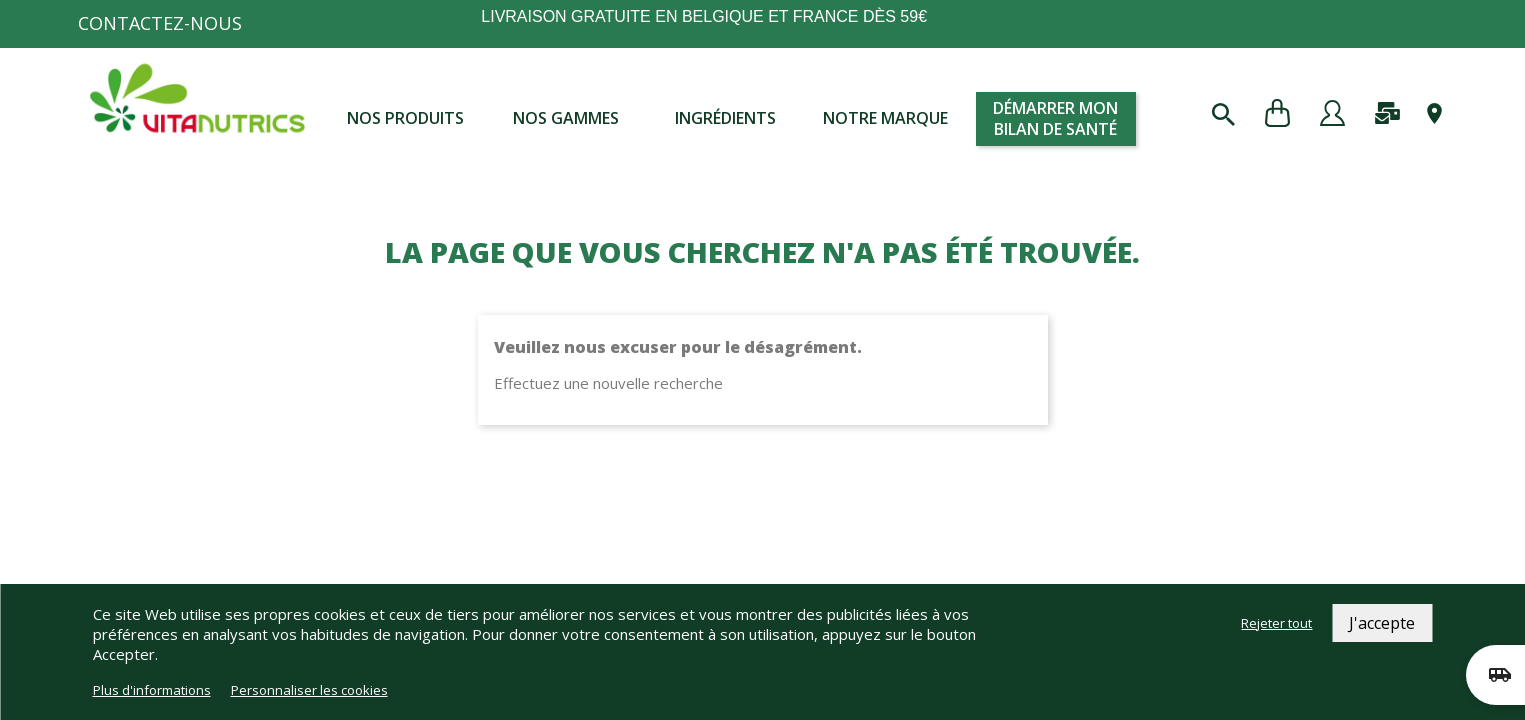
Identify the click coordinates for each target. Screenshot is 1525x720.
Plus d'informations (152, 690)
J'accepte (1382, 623)
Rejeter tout (1276, 623)
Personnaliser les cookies (309, 690)
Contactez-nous (160, 23)
